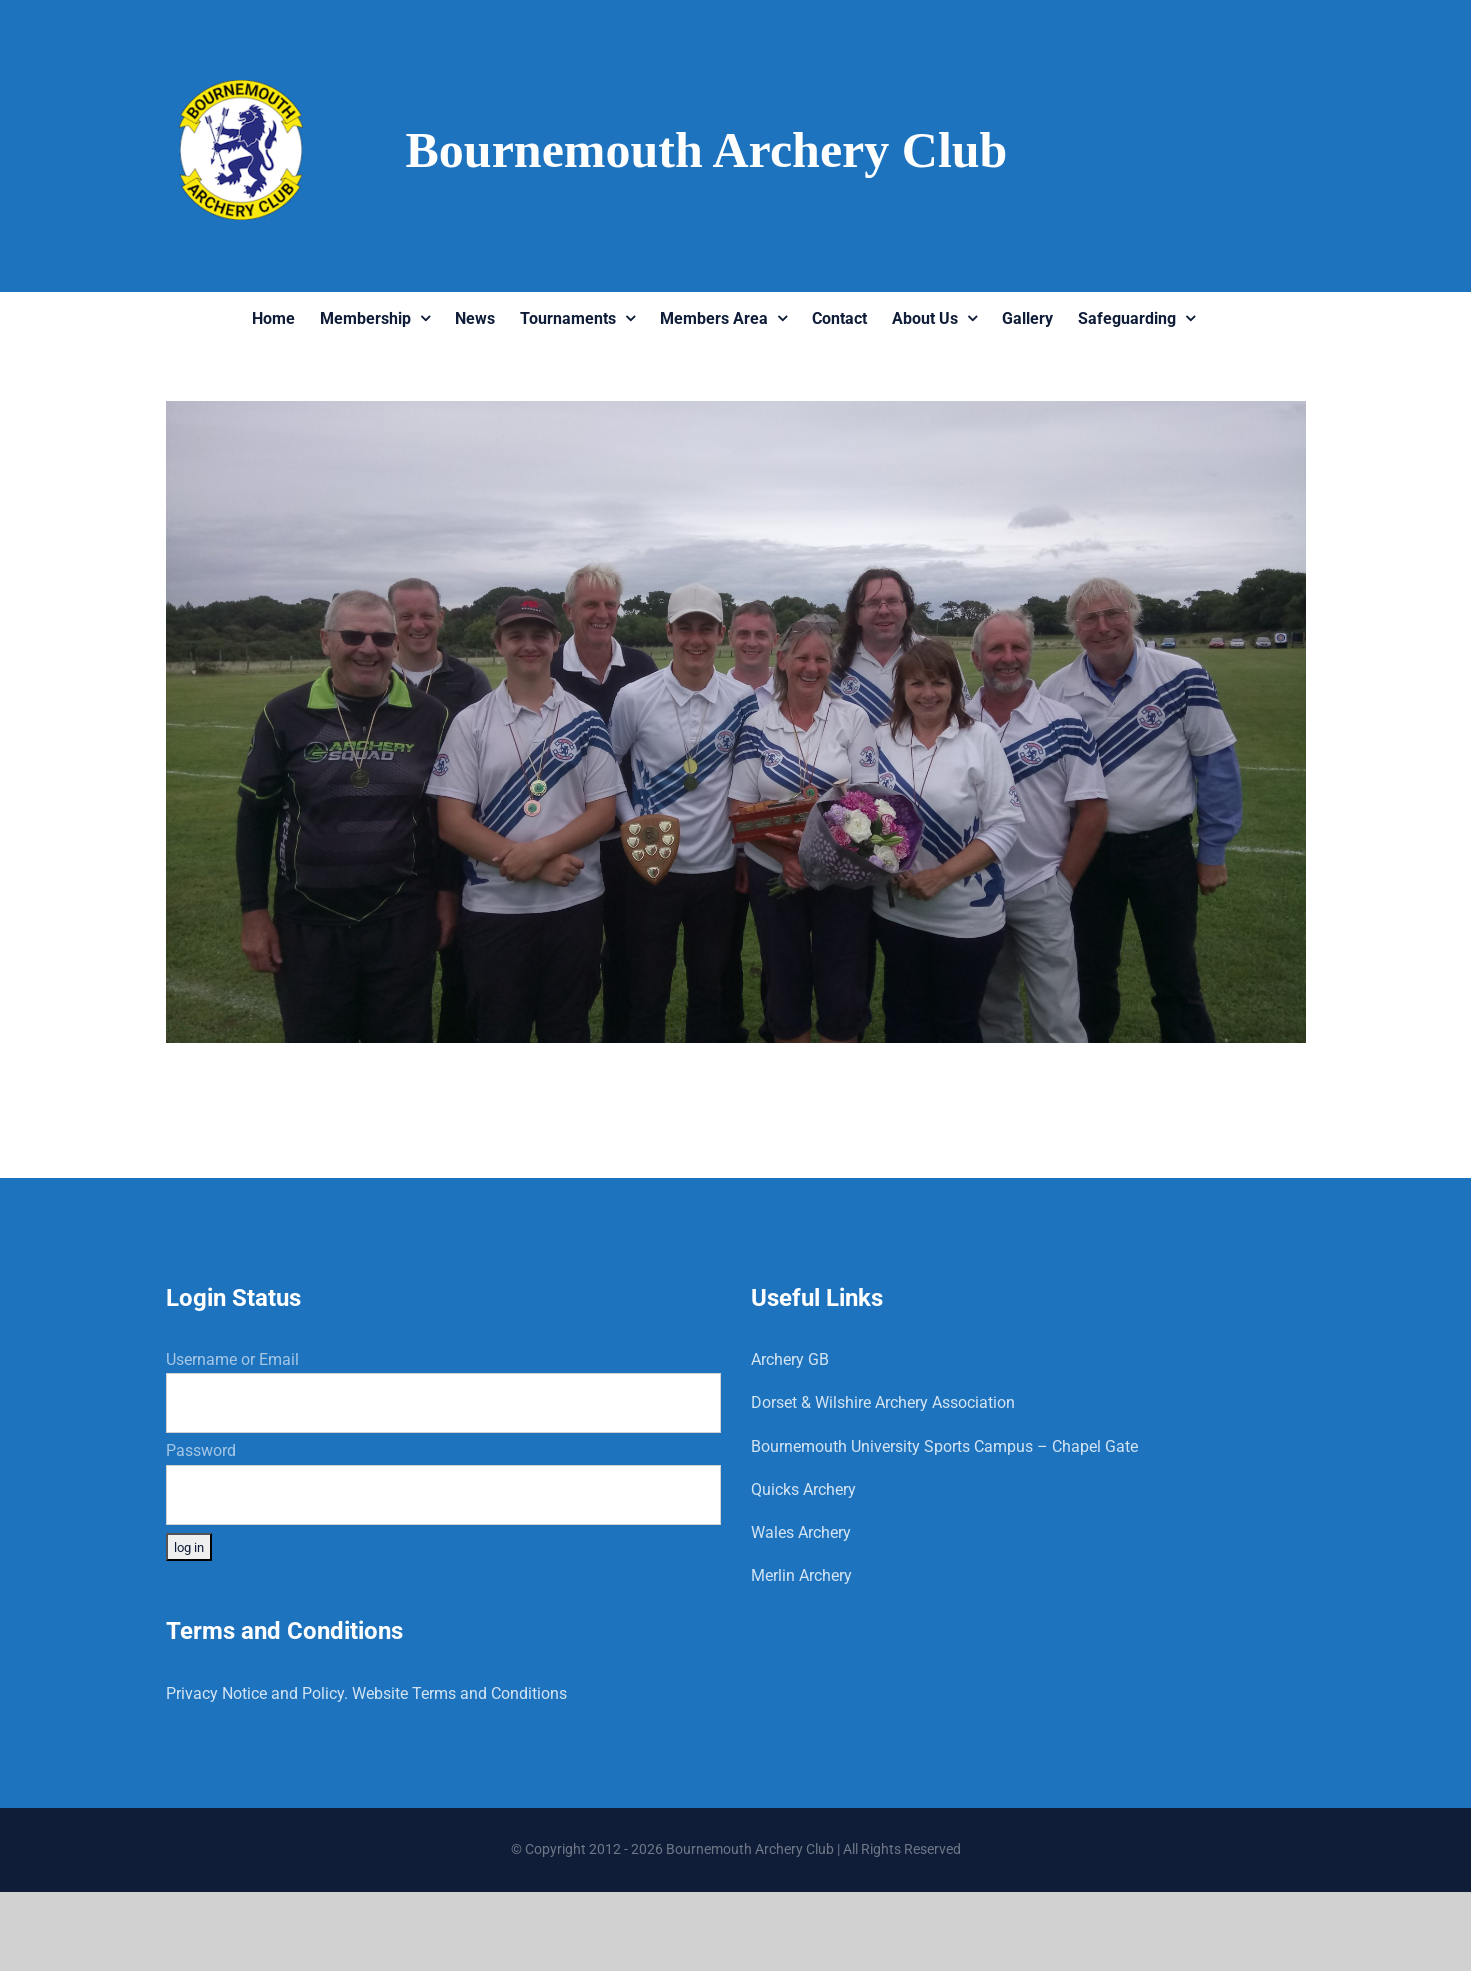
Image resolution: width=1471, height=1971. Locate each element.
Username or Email (232, 1359)
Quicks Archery (803, 1489)
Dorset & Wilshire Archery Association (883, 1402)
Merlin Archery (801, 1575)
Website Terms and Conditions (459, 1693)
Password (201, 1450)
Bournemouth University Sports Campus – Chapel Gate (944, 1446)
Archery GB (790, 1359)
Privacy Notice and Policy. (257, 1693)
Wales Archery (801, 1532)
